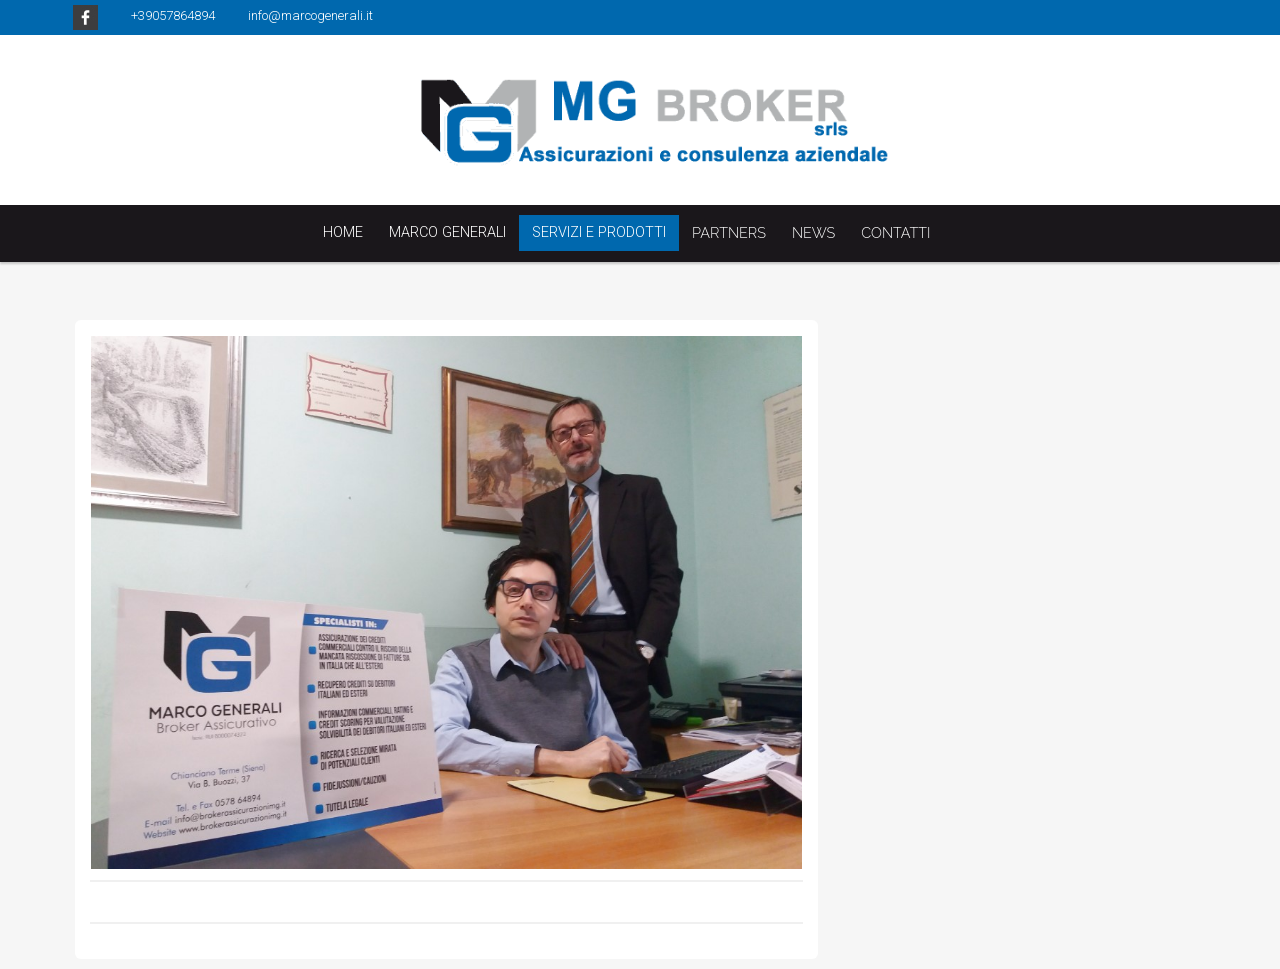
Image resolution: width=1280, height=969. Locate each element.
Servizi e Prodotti (599, 232)
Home (343, 232)
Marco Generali (447, 232)
